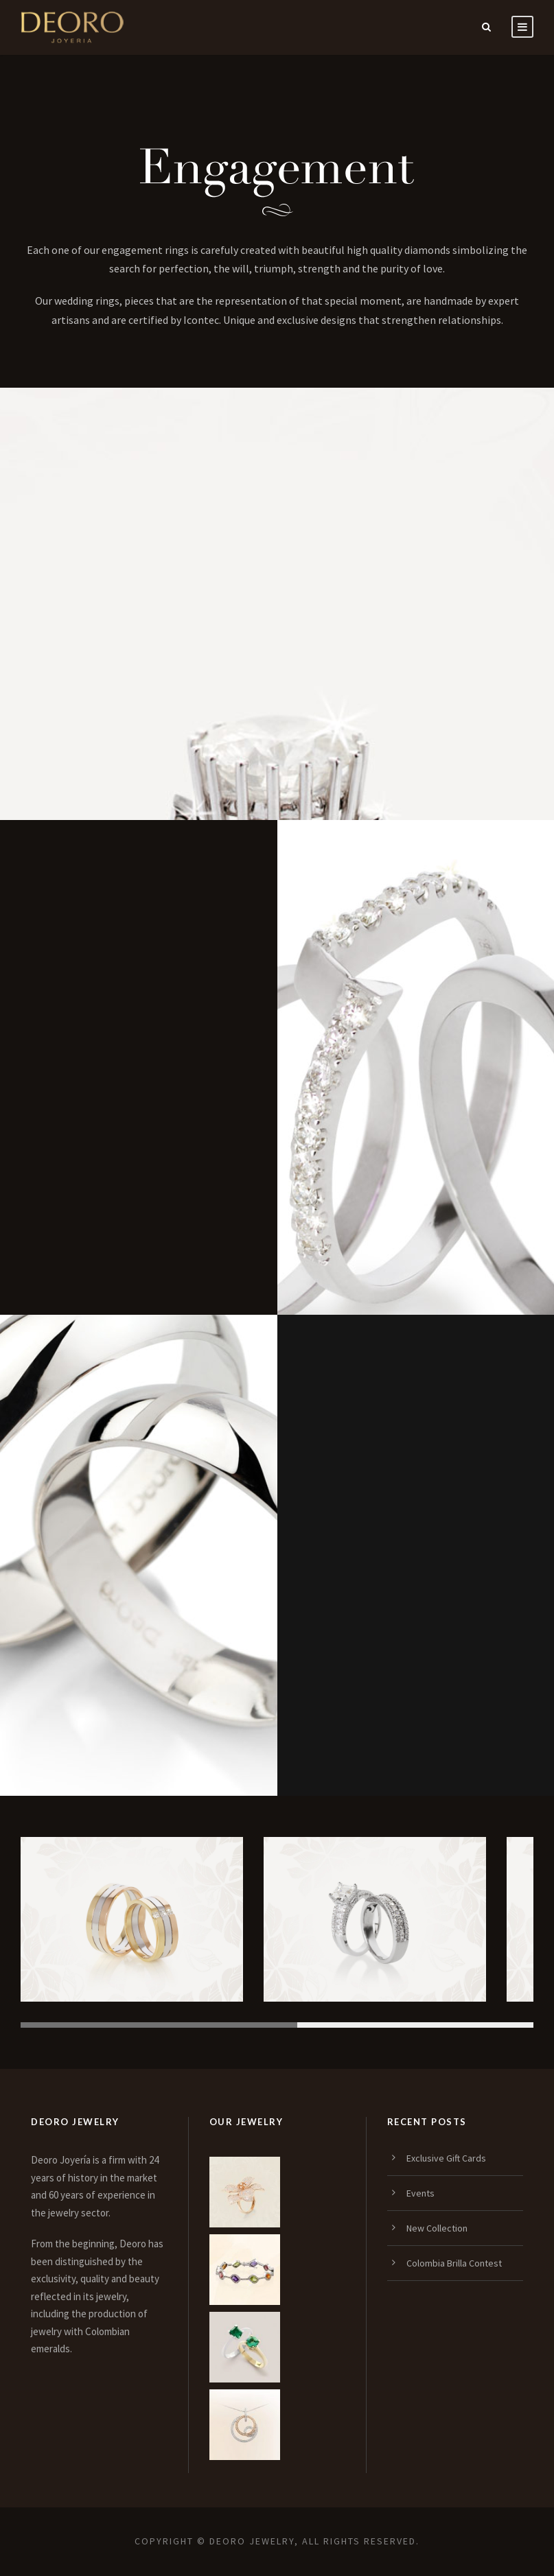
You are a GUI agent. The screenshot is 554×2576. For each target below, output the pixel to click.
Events (420, 2193)
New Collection (437, 2228)
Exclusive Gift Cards (446, 2158)
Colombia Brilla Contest (454, 2263)
